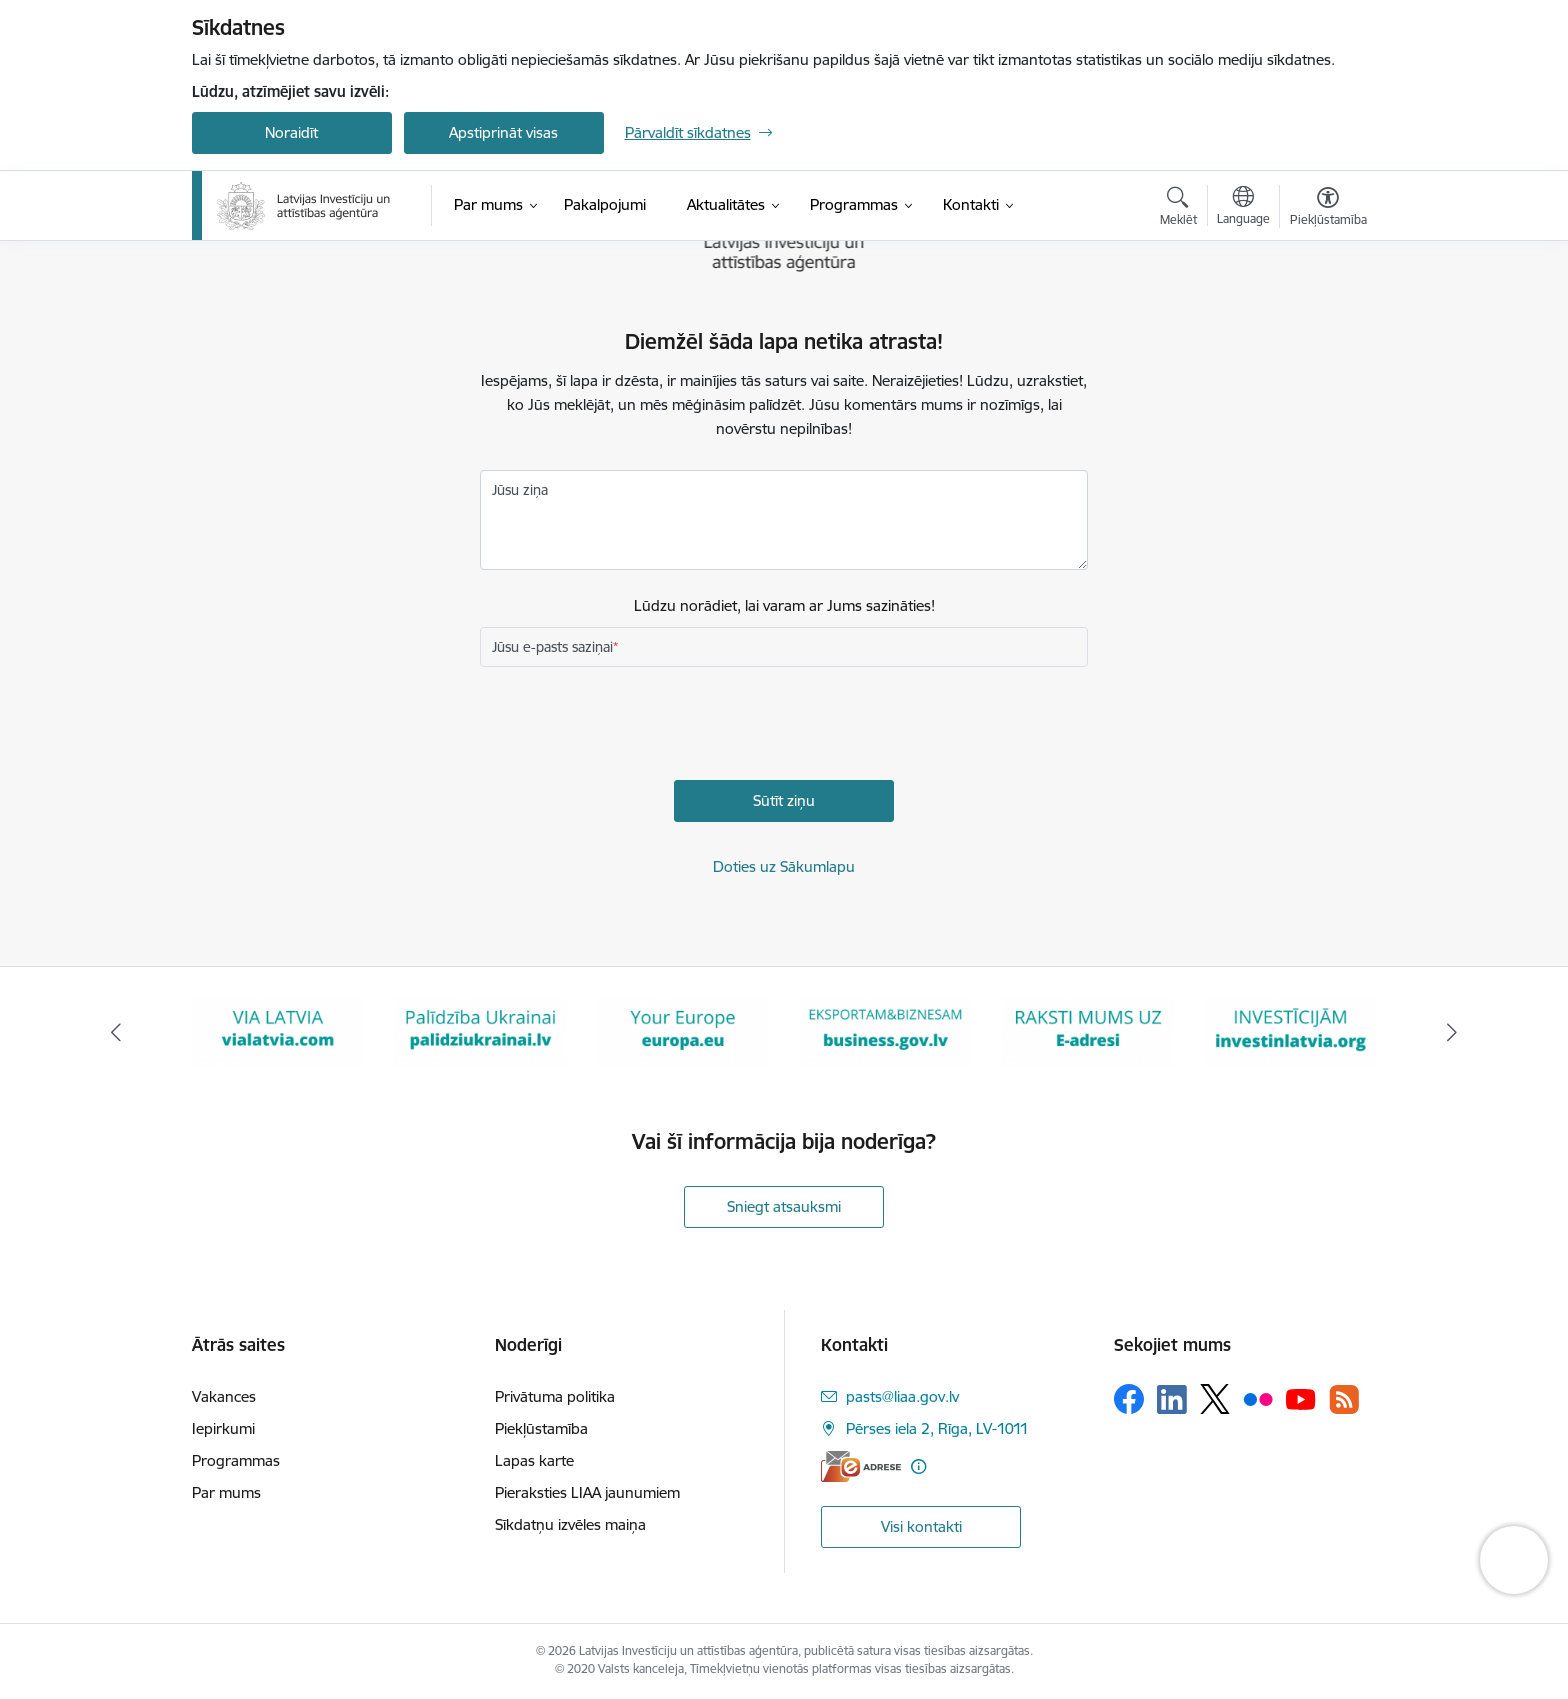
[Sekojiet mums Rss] (1344, 1399)
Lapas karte (534, 1460)
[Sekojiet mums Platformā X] (1215, 1399)
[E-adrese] (861, 1466)
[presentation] (632, 726)
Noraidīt (291, 132)
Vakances (224, 1396)
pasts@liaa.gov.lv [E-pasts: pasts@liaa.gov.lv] (902, 1396)
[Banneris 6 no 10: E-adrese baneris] (1088, 1030)
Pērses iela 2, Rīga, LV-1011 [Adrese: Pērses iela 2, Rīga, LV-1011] (937, 1428)
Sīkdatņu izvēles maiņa (570, 1524)
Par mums (226, 1492)
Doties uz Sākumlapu (784, 866)
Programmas (236, 1460)
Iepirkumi (223, 1428)
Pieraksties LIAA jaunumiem (587, 1492)
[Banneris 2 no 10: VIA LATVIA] (278, 1030)
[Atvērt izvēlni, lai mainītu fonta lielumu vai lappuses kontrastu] (1328, 209)
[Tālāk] (1453, 1032)
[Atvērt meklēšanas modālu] (1178, 209)
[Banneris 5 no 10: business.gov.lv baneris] (885, 1030)
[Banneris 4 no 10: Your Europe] (683, 1030)
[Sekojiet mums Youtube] (1301, 1398)
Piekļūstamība (541, 1428)
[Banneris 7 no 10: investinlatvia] (1290, 1030)
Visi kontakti (921, 1526)
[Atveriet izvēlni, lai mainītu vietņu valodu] (1243, 208)
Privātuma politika (555, 1396)
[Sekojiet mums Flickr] (1258, 1398)
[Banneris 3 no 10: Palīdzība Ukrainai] (480, 1030)
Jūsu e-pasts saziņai (552, 647)
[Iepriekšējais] (116, 1032)
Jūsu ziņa (520, 490)
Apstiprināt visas (503, 132)
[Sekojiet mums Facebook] (1129, 1399)
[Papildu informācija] (918, 1466)
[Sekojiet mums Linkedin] (1172, 1400)
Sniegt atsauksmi (784, 1206)
